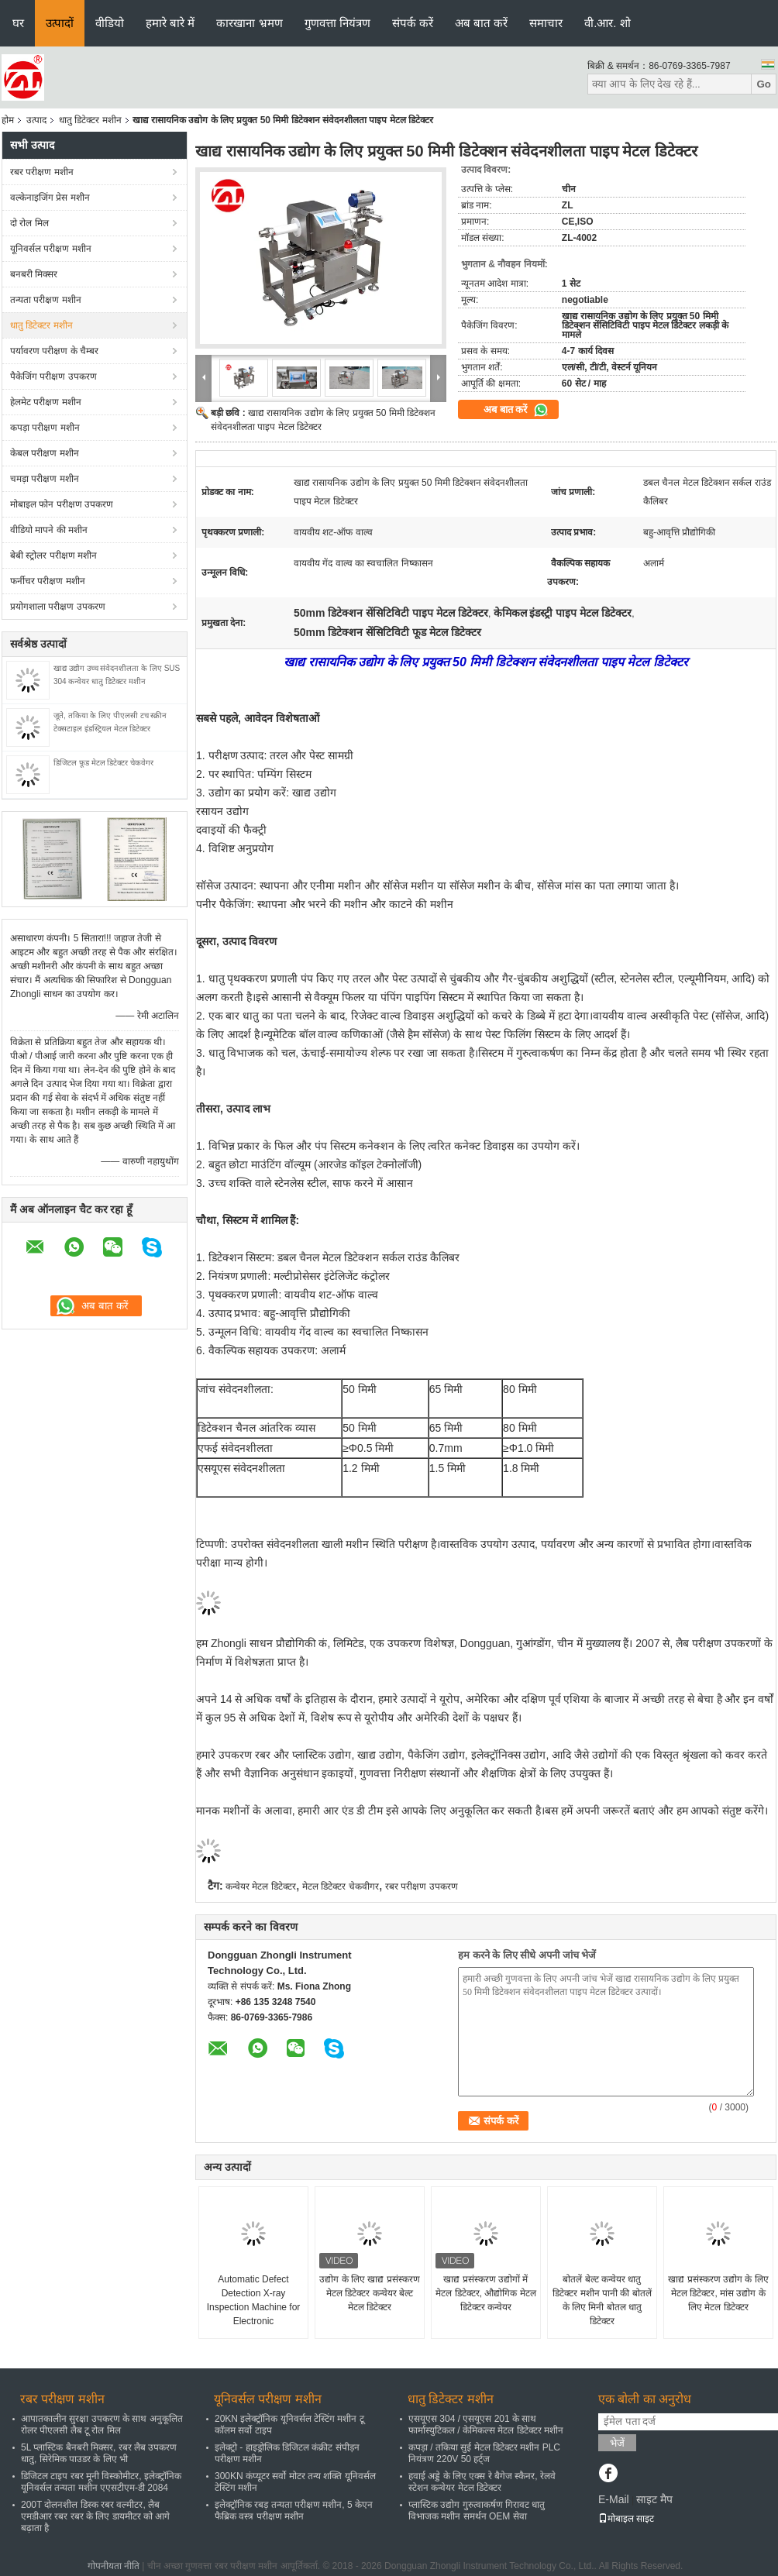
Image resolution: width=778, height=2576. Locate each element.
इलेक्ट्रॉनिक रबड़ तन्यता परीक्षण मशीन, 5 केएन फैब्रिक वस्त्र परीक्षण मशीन (294, 2510)
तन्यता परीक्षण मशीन (45, 299)
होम (8, 120)
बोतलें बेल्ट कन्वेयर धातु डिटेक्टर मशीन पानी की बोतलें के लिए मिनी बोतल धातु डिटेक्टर (602, 2300)
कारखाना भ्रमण (249, 22)
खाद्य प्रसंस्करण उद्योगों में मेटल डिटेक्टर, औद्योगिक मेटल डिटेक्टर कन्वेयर (485, 2293)
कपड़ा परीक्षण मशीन (45, 427)
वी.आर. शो (607, 22)
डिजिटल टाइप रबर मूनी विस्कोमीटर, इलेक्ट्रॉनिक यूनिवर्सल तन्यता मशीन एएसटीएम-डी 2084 (101, 2482)
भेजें (617, 2443)
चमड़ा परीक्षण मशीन (44, 478)
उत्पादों (60, 22)
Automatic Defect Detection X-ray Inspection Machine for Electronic (254, 2300)
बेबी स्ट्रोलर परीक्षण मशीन (53, 555)
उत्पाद (36, 120)
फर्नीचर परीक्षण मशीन (47, 581)
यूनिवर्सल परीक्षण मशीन (50, 248)
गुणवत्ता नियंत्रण (337, 22)
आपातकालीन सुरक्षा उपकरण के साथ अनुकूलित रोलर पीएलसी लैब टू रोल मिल (102, 2424)
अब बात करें (481, 23)
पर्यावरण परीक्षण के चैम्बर (54, 351)
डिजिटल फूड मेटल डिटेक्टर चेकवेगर (103, 762)
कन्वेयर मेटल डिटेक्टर (260, 1886)
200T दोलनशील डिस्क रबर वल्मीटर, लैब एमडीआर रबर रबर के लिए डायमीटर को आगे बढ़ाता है (95, 2516)
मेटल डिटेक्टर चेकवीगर (340, 1886)
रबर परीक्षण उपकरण (421, 1886)
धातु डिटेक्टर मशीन (90, 120)
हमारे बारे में (170, 22)
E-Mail (613, 2499)
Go (763, 84)
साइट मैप (654, 2499)
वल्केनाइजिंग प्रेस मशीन (50, 197)
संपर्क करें (412, 22)
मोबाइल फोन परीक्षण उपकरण (61, 504)
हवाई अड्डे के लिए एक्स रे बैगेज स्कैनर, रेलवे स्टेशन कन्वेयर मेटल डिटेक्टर (482, 2482)
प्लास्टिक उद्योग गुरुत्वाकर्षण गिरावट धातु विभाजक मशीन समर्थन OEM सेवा (476, 2510)
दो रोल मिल (29, 223)
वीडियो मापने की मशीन (49, 529)
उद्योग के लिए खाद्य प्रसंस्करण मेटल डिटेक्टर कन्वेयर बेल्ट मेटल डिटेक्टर (369, 2293)
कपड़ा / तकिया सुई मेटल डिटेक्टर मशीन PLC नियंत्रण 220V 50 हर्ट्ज (484, 2453)
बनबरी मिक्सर (33, 274)
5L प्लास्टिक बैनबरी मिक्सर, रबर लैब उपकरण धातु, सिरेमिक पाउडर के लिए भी (99, 2453)
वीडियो (109, 22)
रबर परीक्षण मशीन (42, 172)
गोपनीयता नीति (113, 2566)
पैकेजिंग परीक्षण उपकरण (53, 376)
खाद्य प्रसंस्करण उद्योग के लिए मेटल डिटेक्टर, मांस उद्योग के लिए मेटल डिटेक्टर (718, 2293)
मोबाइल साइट (626, 2518)
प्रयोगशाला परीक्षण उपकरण (57, 606)
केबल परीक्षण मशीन (44, 453)
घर (18, 22)
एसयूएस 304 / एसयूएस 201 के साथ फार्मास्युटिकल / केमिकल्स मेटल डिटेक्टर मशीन (485, 2424)
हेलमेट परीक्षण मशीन (45, 402)
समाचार (546, 22)
